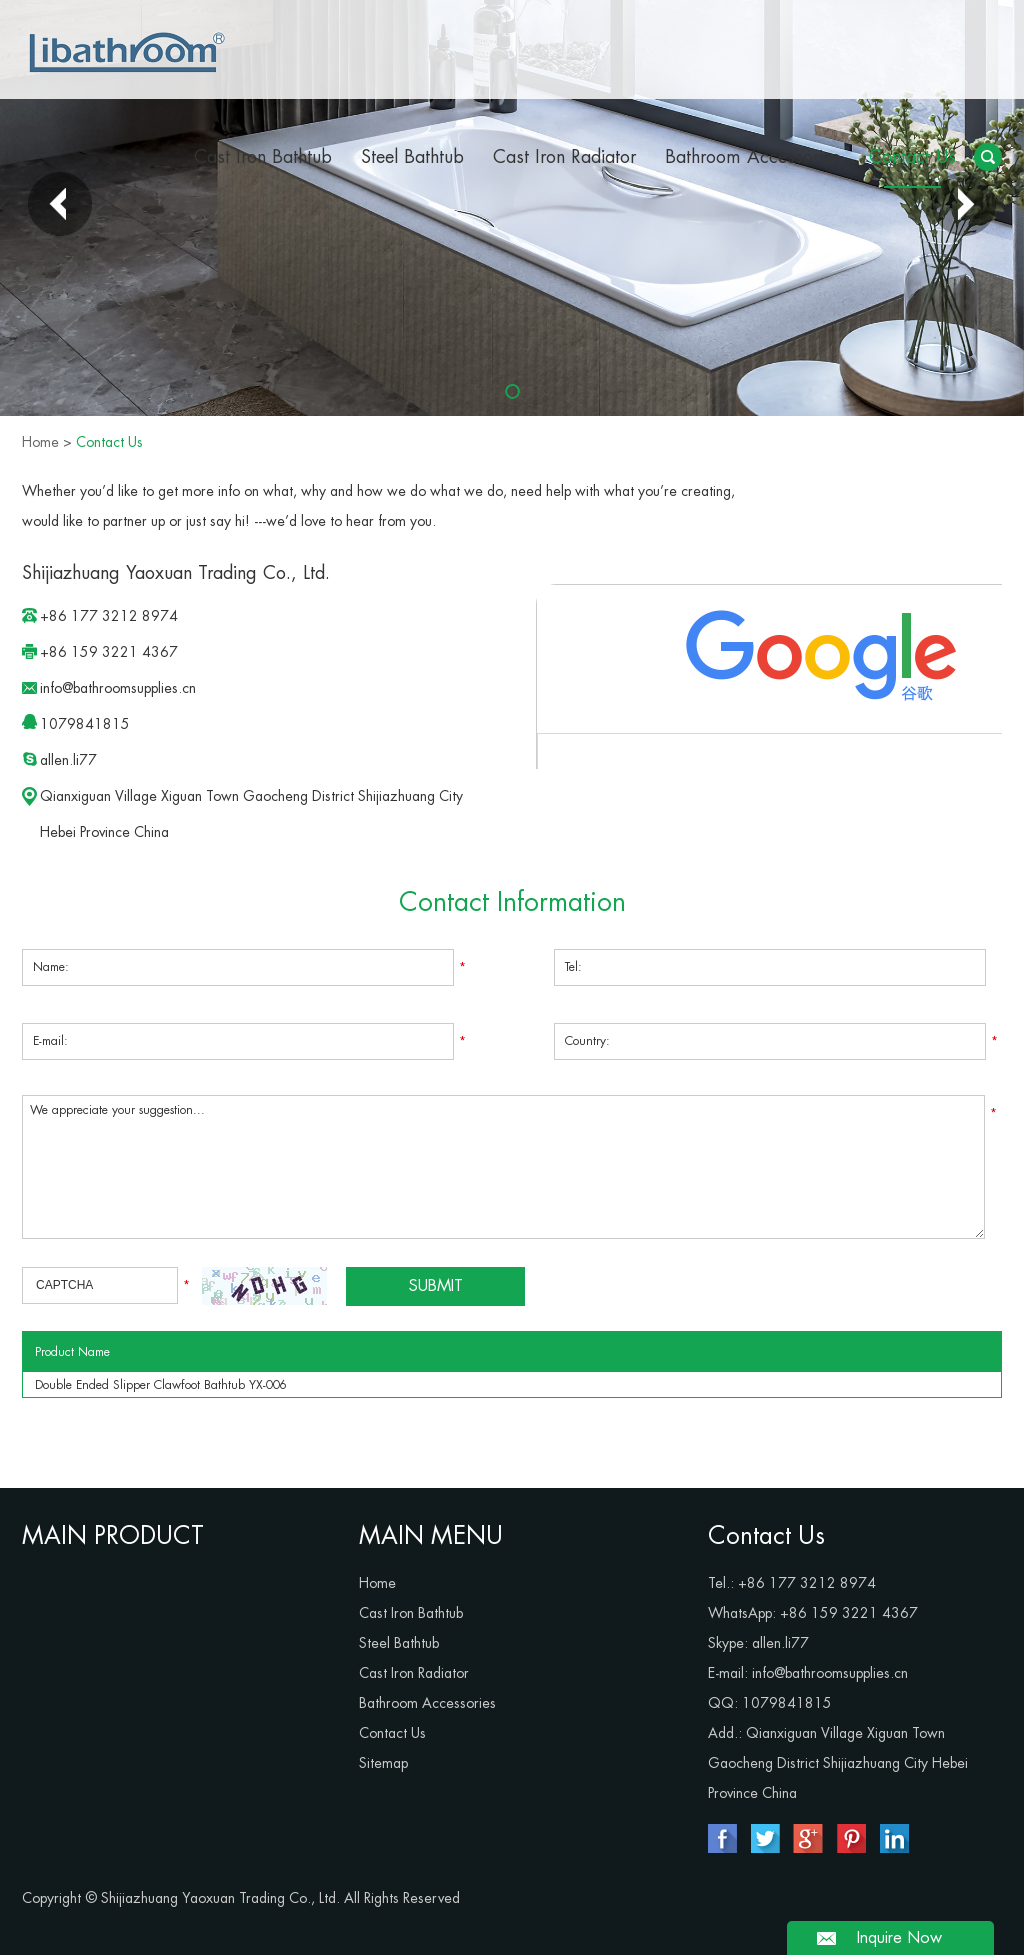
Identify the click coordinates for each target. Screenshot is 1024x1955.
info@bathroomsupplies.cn (118, 688)
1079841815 (85, 724)
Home (40, 442)
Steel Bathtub (412, 157)
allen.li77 (68, 760)
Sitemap (383, 1763)
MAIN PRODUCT (113, 1536)
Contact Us (912, 157)
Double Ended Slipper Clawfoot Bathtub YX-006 (161, 1385)
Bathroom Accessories (752, 157)
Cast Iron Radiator (564, 157)
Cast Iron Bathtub (263, 157)
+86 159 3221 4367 (849, 1613)
